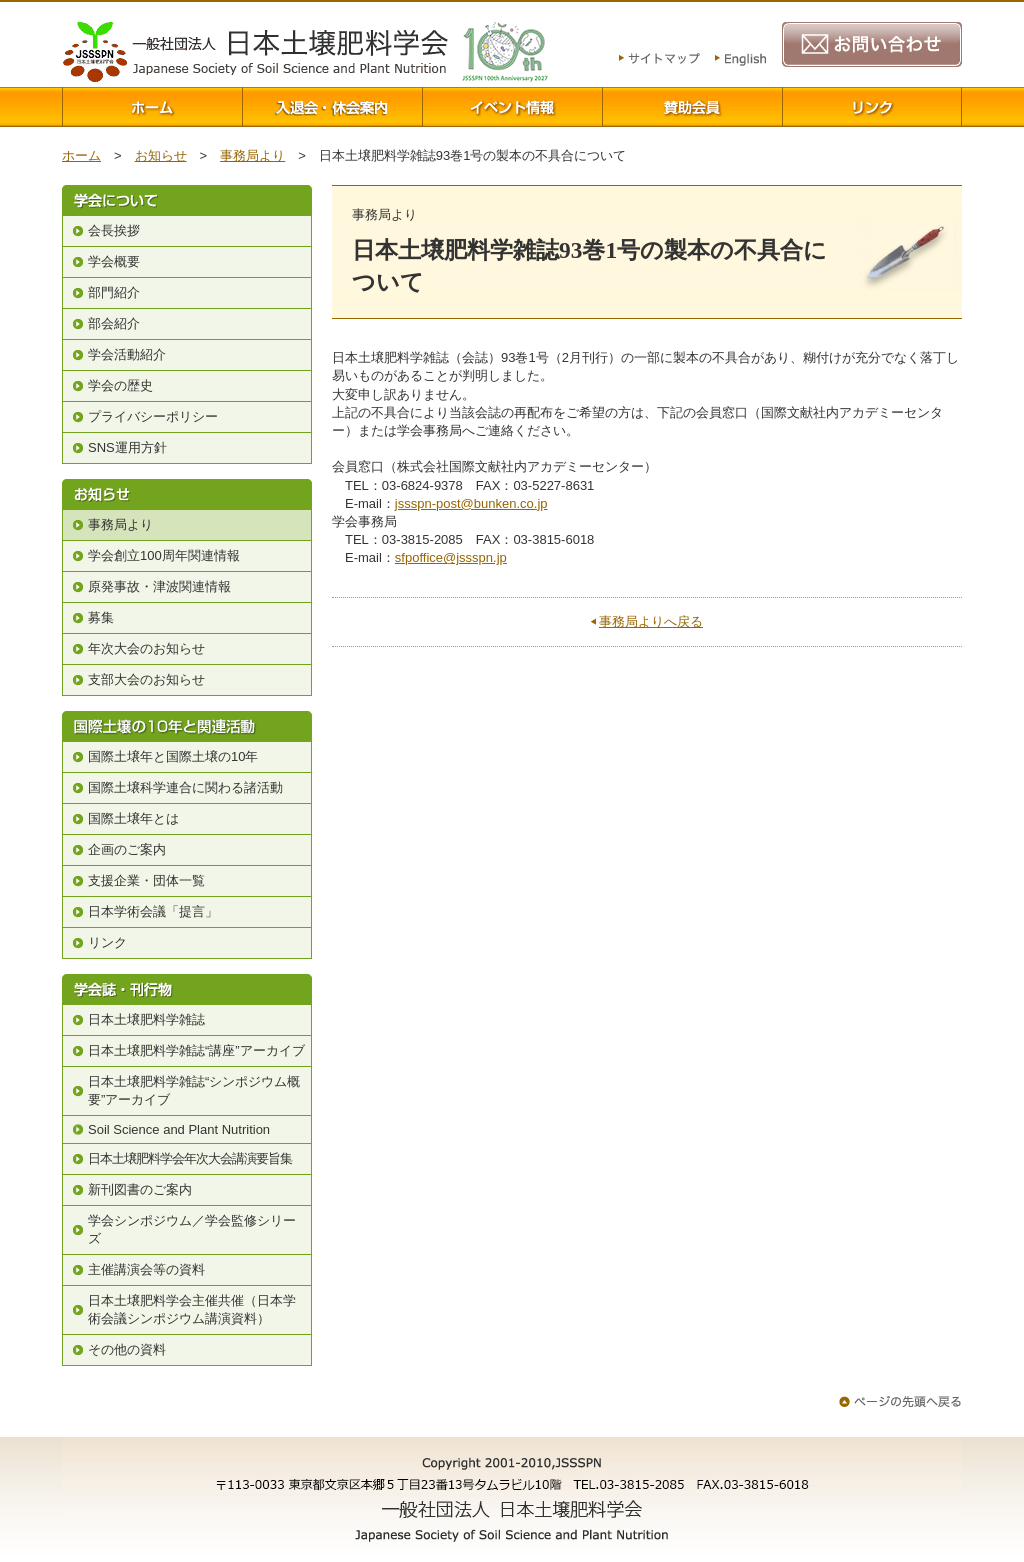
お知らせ (161, 155)
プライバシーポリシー (153, 416)
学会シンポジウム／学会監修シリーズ (192, 1229)
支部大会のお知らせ (146, 679)
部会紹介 (114, 323)
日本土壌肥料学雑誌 (146, 1019)
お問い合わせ (872, 44)
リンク (872, 107)
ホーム (152, 107)
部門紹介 (114, 292)
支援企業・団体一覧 (146, 880)
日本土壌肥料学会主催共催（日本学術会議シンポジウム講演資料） (192, 1309)
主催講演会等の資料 (146, 1269)
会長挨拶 (114, 230)
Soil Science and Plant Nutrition (179, 1129)
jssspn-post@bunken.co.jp (471, 503)
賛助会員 (692, 107)
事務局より (252, 155)
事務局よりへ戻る (651, 621)
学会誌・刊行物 (187, 989)
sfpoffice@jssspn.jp (451, 557)
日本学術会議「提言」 (153, 911)
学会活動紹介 (127, 354)
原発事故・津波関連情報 (159, 586)
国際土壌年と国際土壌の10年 (173, 756)
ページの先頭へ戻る (900, 1401)
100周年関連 (505, 51)
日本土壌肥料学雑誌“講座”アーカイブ (196, 1050)
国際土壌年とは (133, 818)
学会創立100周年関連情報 (164, 555)
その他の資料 (127, 1349)
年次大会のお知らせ (146, 648)
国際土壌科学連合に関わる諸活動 (185, 787)
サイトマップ (659, 60)
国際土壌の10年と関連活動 (187, 726)
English (741, 60)
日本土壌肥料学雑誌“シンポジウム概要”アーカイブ (194, 1090)
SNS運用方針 (127, 447)
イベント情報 (512, 107)
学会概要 (114, 261)
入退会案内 (332, 107)
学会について (187, 200)
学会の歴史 (120, 385)
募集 (101, 617)
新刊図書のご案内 (140, 1189)
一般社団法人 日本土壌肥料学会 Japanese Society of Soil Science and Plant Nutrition (255, 52)
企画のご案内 (127, 849)
